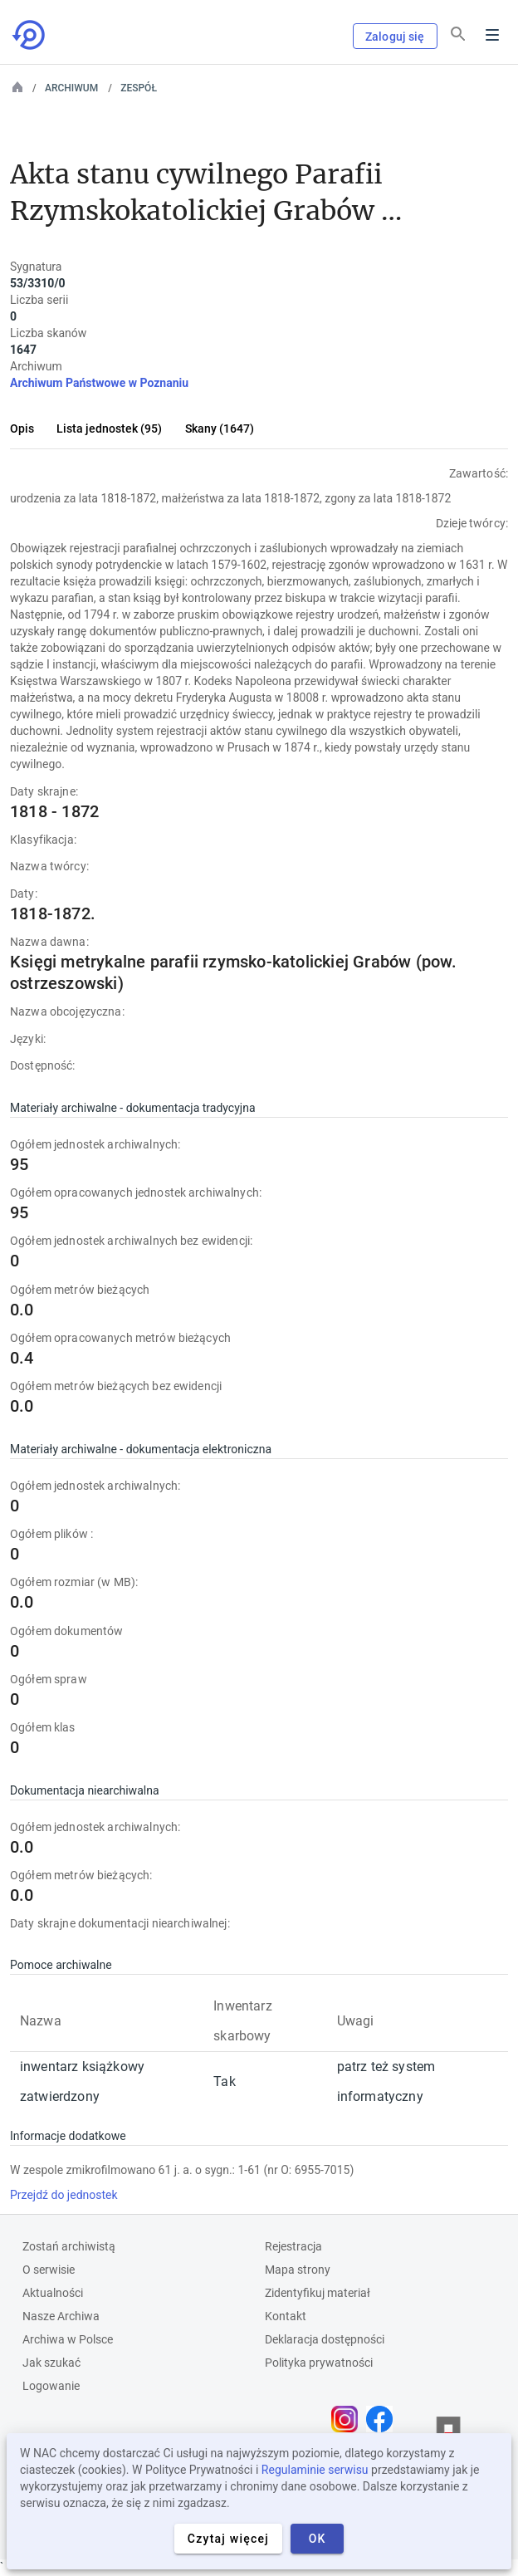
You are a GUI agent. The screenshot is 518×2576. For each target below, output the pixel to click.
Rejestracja (293, 2246)
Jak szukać (51, 2362)
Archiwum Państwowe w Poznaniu (99, 382)
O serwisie (48, 2269)
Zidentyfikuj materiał (317, 2292)
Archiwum (71, 88)
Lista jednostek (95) (109, 428)
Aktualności (52, 2292)
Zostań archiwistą (68, 2246)
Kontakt (285, 2316)
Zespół (138, 88)
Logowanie (51, 2385)
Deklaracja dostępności (324, 2339)
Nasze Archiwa (61, 2316)
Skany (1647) (219, 428)
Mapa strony (297, 2269)
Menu (492, 35)
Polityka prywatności (319, 2362)
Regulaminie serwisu (315, 2469)
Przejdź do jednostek (64, 2194)
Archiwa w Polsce (67, 2339)
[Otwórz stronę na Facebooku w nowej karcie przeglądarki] (383, 2419)
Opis (22, 428)
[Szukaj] (458, 34)
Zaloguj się (395, 36)
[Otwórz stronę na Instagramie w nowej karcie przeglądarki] (348, 2419)
